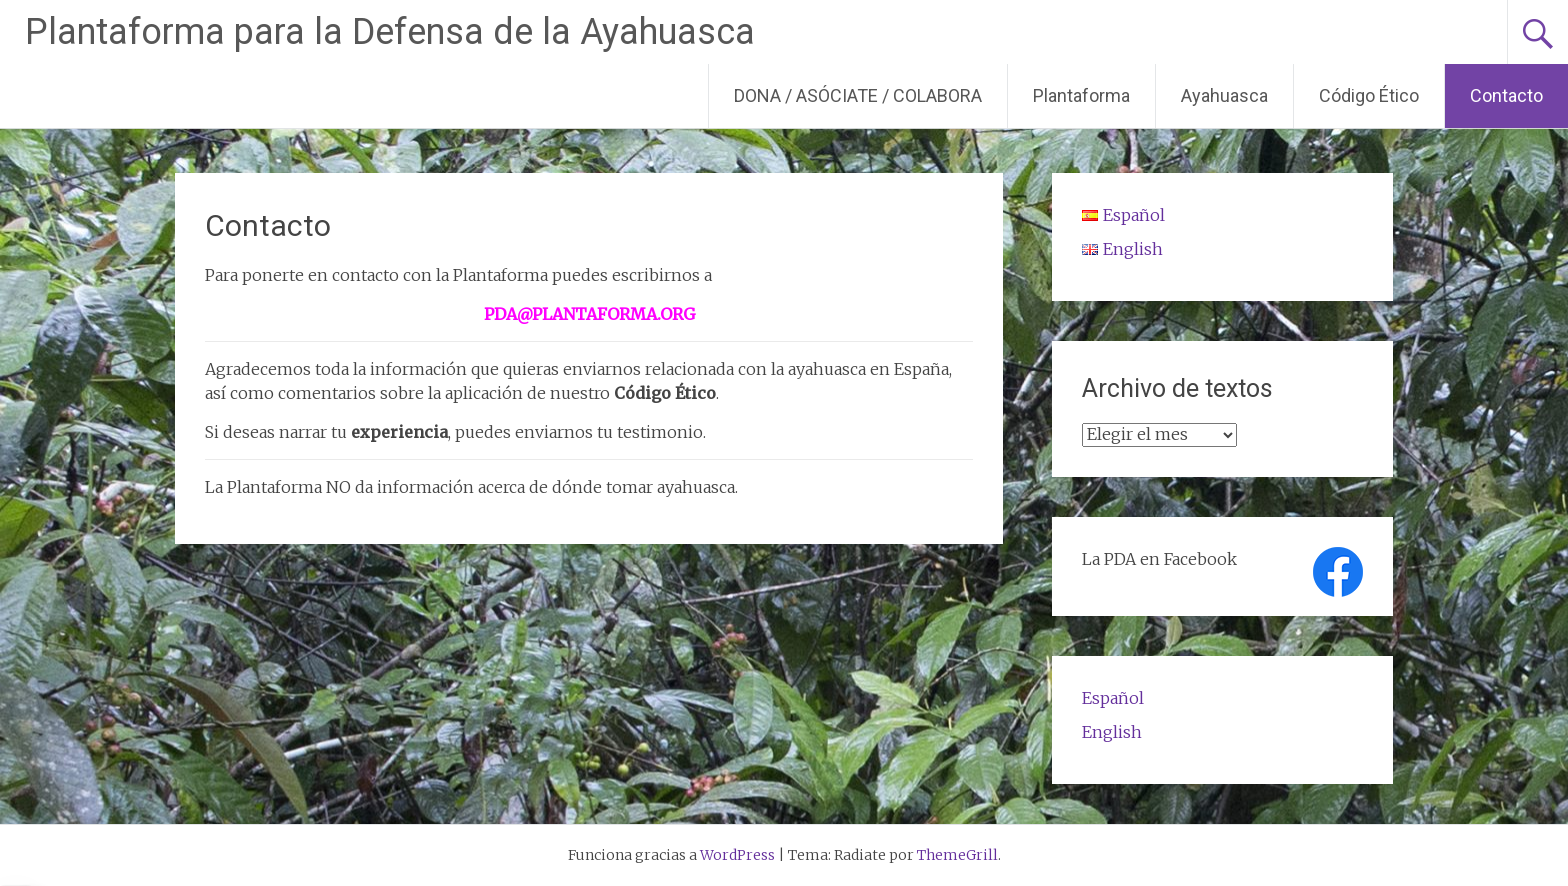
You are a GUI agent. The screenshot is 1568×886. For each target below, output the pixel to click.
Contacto (1506, 95)
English (1112, 732)
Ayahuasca (1224, 95)
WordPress (737, 855)
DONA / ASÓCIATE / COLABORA (858, 95)
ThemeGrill (957, 855)
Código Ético (1369, 95)
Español (1113, 698)
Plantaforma (1081, 95)
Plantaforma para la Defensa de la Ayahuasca (390, 32)
